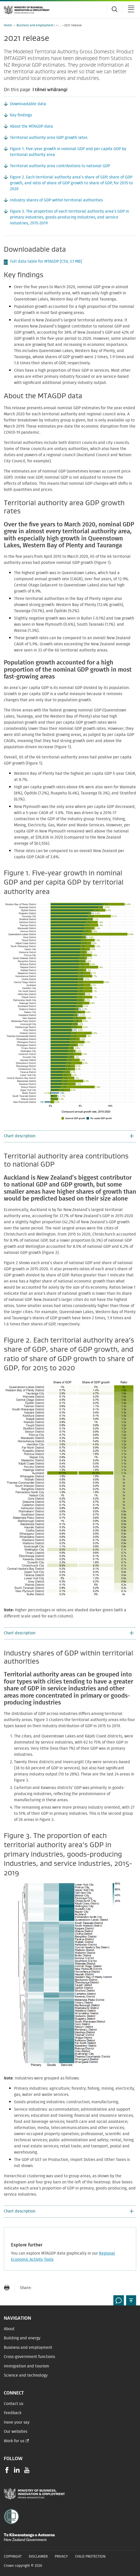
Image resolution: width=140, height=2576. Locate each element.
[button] (70, 1136)
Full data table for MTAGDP (46, 261)
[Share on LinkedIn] (68, 2287)
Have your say (17, 2422)
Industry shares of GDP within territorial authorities (56, 200)
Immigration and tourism (26, 2366)
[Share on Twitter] (58, 2287)
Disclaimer (38, 2556)
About (9, 2329)
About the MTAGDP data (31, 126)
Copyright (13, 2556)
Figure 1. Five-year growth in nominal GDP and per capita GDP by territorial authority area (68, 152)
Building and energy (22, 2338)
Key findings (21, 115)
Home (8, 25)
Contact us (13, 2404)
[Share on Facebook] (48, 2287)
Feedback (12, 2413)
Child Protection (90, 2556)
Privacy (61, 2556)
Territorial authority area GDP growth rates (48, 138)
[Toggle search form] (114, 9)
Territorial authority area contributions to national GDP (60, 166)
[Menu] (131, 9)
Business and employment (35, 25)
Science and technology (26, 2375)
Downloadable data (28, 104)
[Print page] (6, 2287)
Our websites (15, 2431)
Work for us (14, 2441)
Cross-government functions (29, 2357)
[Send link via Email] (37, 2287)
